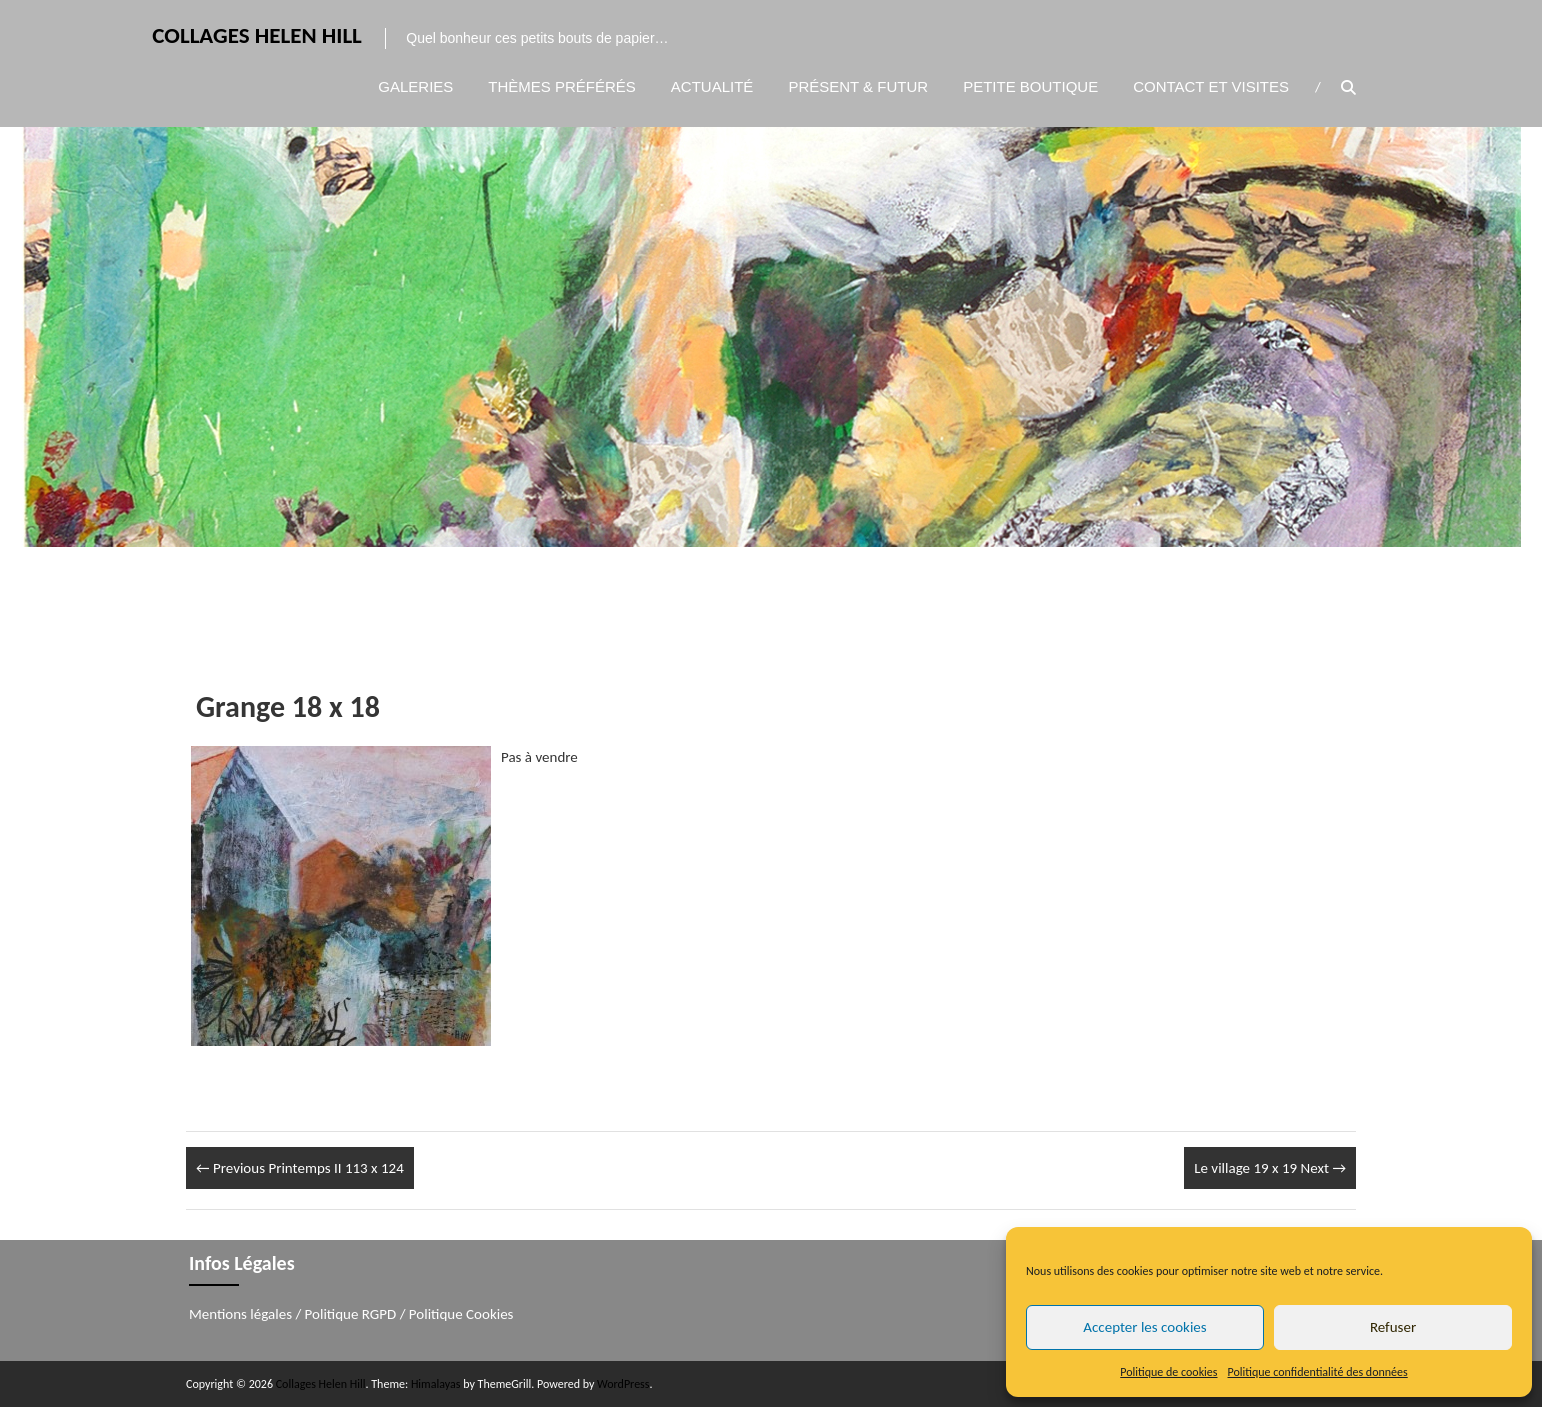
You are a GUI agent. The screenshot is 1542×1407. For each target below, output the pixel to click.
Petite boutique (1030, 86)
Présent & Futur (858, 86)
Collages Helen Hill (256, 36)
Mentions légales (240, 1314)
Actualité (712, 86)
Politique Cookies (461, 1314)
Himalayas (436, 1384)
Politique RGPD (351, 1314)
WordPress (623, 1384)
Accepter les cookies (1144, 1327)
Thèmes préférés (562, 86)
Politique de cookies (1168, 1372)
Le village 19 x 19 (1270, 1168)
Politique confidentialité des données (1318, 1372)
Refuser (1393, 1327)
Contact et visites (1211, 86)
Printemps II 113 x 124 (300, 1168)
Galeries (415, 86)
